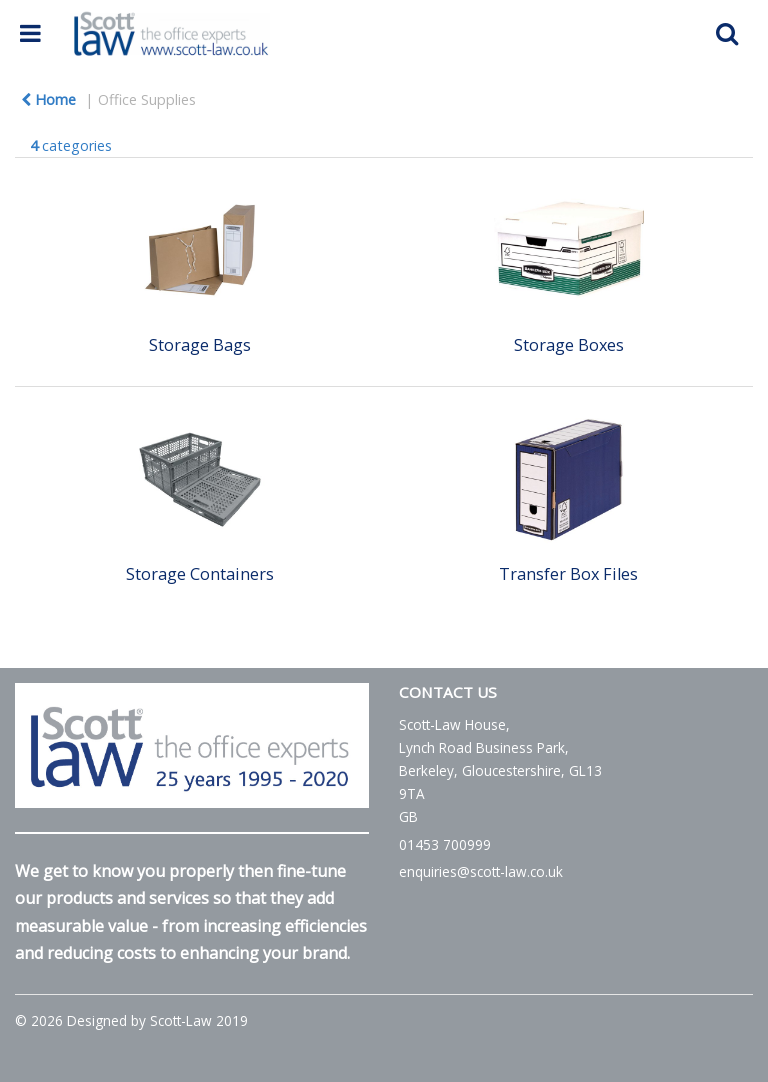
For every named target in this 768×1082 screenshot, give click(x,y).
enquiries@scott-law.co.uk (481, 871)
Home (48, 99)
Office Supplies (147, 99)
